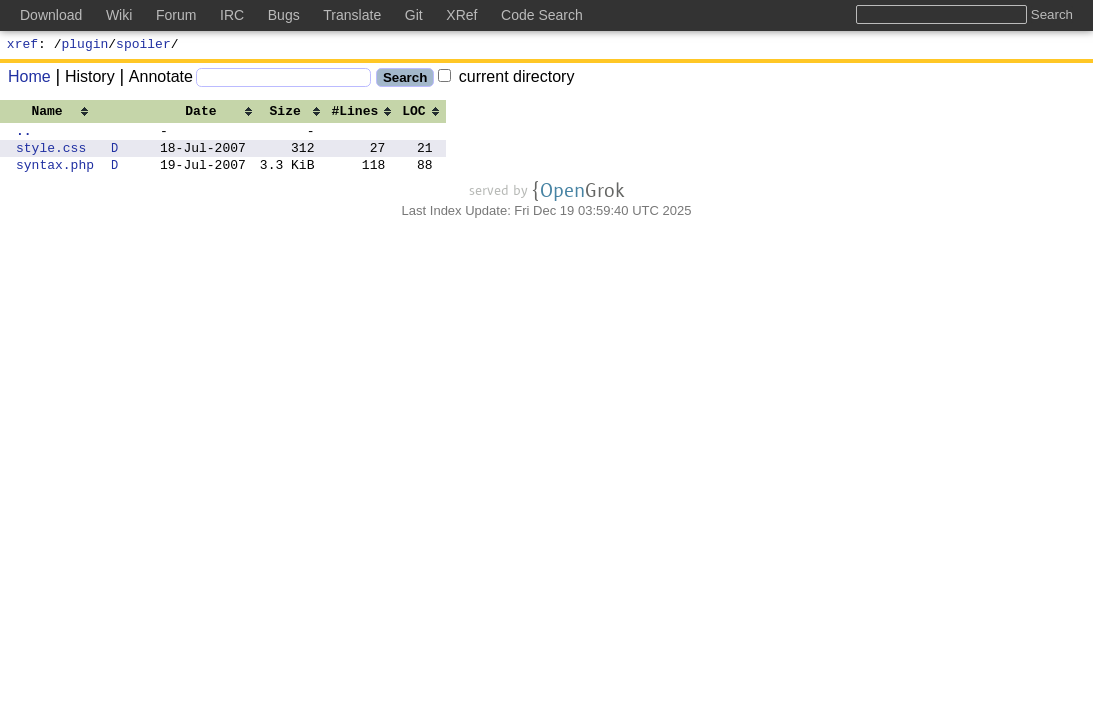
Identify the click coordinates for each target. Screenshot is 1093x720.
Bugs (284, 15)
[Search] (283, 80)
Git (414, 15)
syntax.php (55, 176)
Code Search (542, 15)
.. (24, 136)
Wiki (119, 15)
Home (29, 79)
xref (22, 46)
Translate (352, 15)
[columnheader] (55, 113)
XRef (461, 15)
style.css (51, 156)
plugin (85, 46)
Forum (176, 15)
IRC (232, 15)
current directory (506, 79)
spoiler (143, 46)
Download (51, 15)
